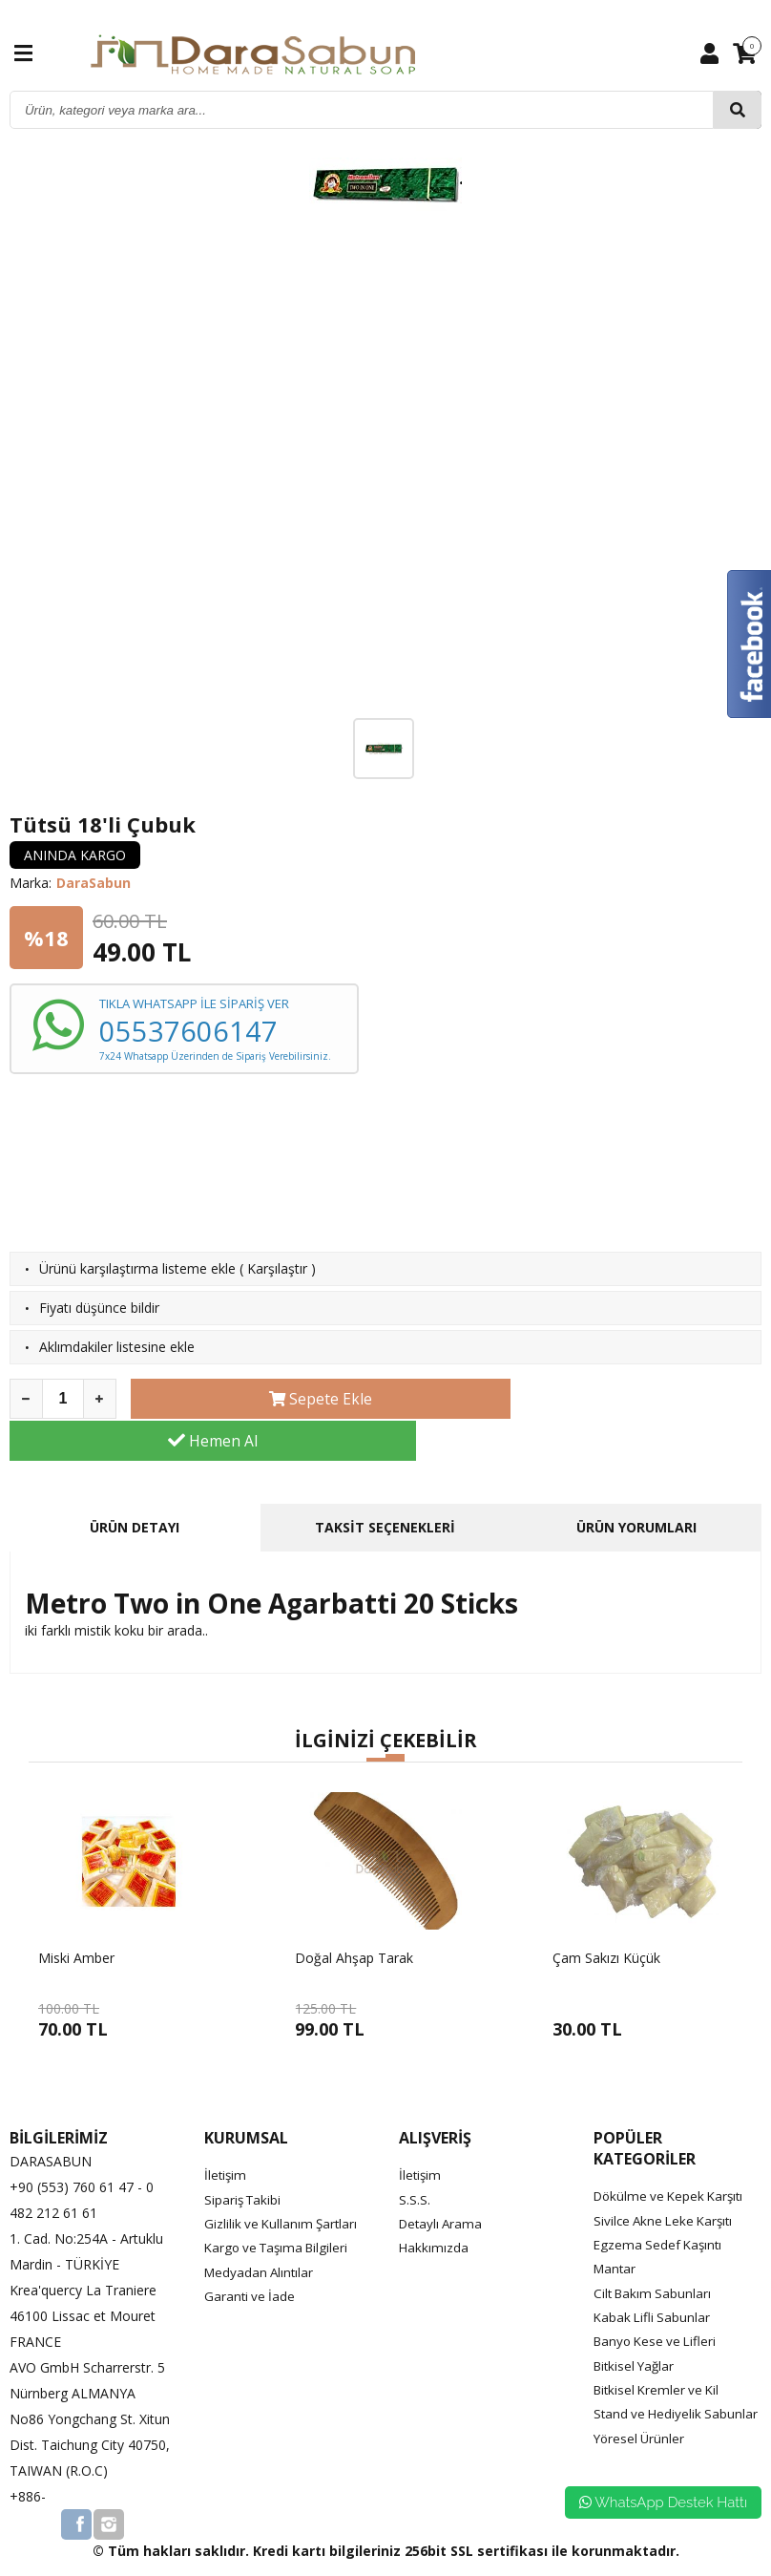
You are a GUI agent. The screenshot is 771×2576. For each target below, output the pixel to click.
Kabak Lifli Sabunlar (654, 2274)
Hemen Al (608, 1398)
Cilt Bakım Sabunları (655, 2250)
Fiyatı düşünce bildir (99, 1308)
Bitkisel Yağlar (636, 2322)
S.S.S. (414, 2156)
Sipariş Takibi (244, 2156)
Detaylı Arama (443, 2181)
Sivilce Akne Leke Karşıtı (667, 2177)
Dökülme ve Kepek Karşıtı (673, 2153)
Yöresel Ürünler (641, 2418)
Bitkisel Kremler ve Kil (660, 2346)
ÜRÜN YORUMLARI (636, 1485)
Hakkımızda (434, 2205)
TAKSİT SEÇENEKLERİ (385, 1485)
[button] (376, 1718)
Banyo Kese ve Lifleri (658, 2298)
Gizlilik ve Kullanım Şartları (283, 2181)
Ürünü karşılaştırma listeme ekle (137, 1268)
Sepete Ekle (285, 1398)
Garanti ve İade (251, 2253)
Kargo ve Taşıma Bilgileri (280, 2205)
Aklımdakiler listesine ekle (117, 1347)
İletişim (226, 2132)
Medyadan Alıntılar (261, 2229)
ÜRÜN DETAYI (134, 1485)
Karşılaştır (277, 1268)
